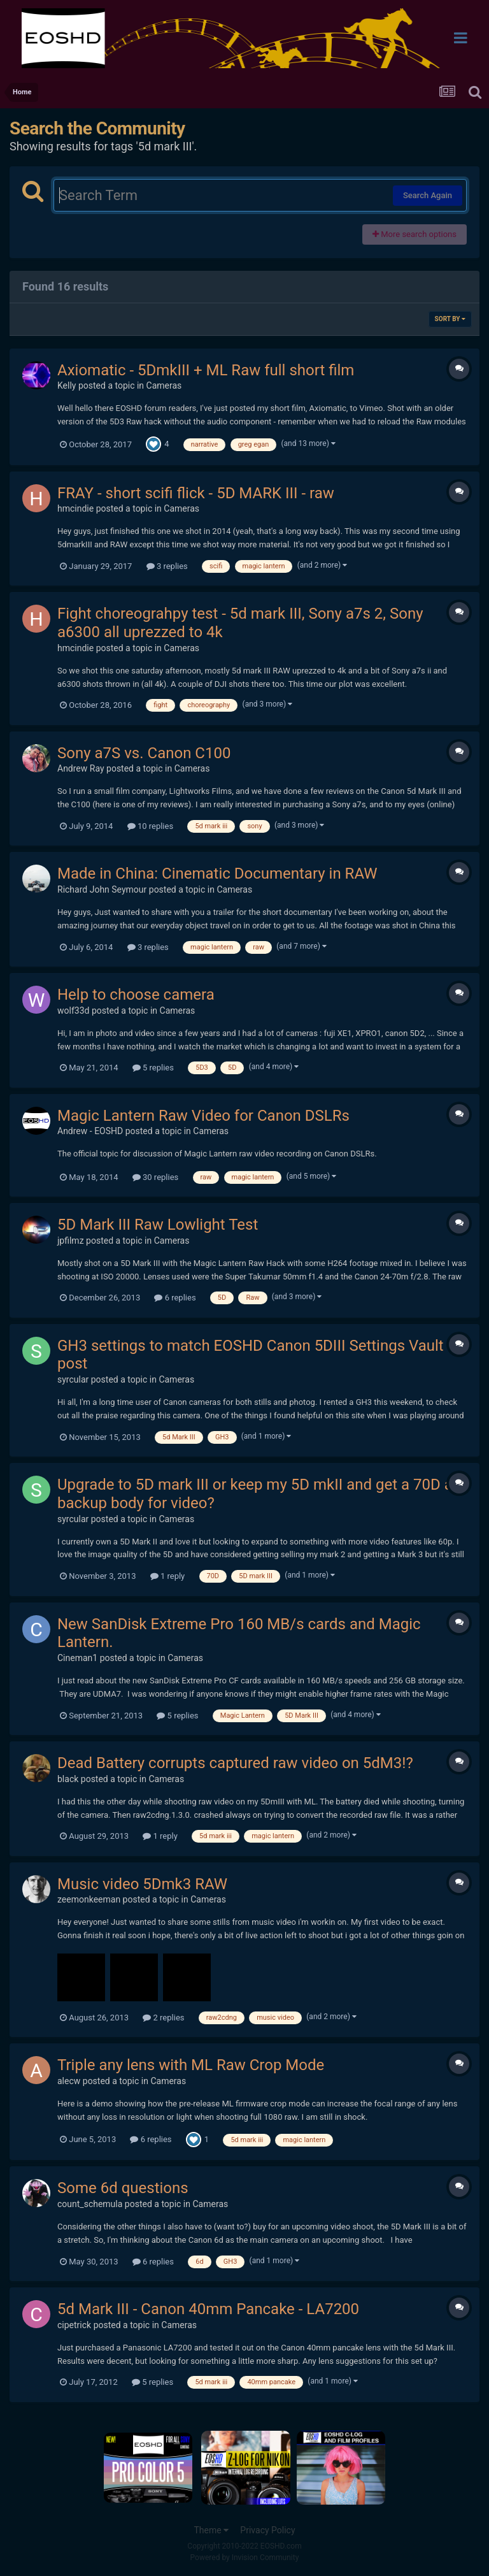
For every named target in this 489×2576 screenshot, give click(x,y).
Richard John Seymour (101, 889)
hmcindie (75, 508)
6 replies (174, 1297)
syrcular (73, 1379)
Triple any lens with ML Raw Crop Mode (190, 2065)
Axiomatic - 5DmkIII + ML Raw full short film (205, 370)
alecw (68, 2081)
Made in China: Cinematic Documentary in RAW (217, 873)
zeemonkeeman (88, 1899)
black (67, 1779)
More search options (414, 234)
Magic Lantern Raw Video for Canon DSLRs (203, 1116)
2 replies (163, 2017)
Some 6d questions (122, 2188)
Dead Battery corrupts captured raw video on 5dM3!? (235, 1763)
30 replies (155, 1177)
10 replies (150, 826)
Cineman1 (77, 1658)
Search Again (427, 195)
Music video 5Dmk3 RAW (142, 1884)
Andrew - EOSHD (90, 1131)
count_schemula (89, 2204)
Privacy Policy (267, 2530)
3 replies (167, 566)
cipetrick (74, 2325)
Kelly (66, 385)
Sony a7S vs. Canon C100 (143, 753)
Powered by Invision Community (244, 2557)
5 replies (153, 1067)
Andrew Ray (80, 768)
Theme (211, 2530)
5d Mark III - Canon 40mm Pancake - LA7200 (208, 2309)
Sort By (450, 318)
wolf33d (73, 1010)
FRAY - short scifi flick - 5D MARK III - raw (195, 493)
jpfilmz (70, 1240)
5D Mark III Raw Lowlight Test (157, 1225)
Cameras (164, 385)
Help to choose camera (136, 995)
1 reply (167, 1576)
